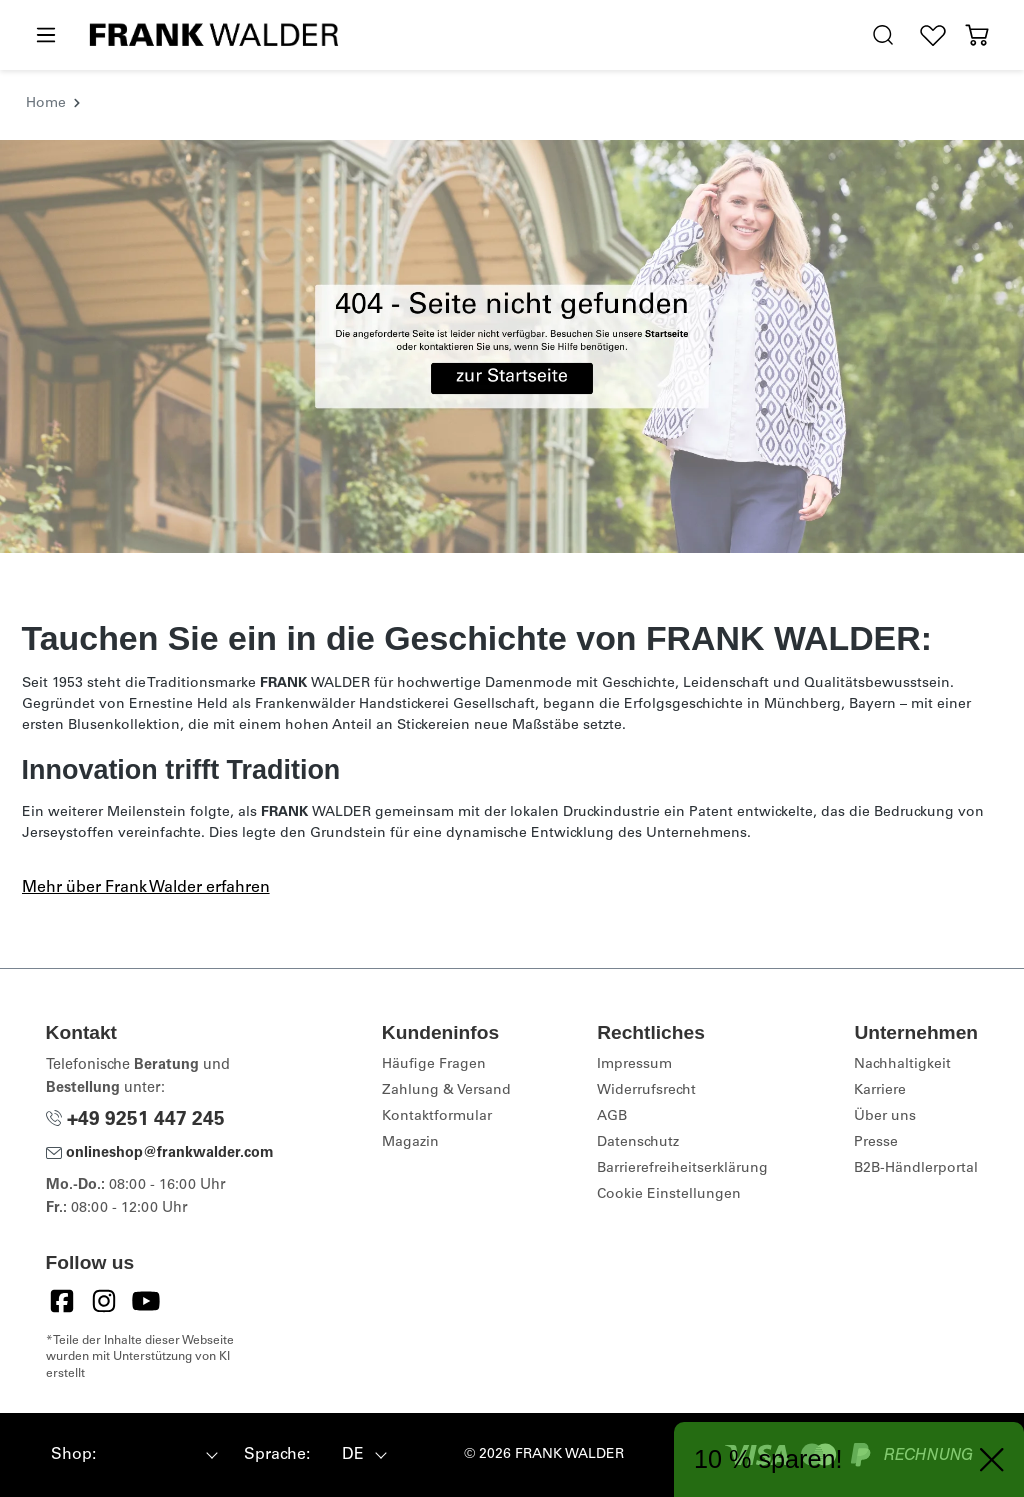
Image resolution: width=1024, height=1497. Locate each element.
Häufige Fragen (434, 1065)
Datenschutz (638, 1143)
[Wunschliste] (933, 35)
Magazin (410, 1143)
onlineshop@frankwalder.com (160, 1154)
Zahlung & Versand (446, 1091)
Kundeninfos (440, 1032)
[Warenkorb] (977, 35)
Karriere (880, 1091)
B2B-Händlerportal (916, 1169)
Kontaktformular (437, 1117)
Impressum (634, 1065)
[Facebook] (62, 1301)
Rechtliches (651, 1032)
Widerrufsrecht (646, 1091)
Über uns (885, 1117)
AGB (612, 1117)
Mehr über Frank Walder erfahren (146, 888)
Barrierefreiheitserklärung (682, 1169)
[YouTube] (146, 1301)
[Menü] (45, 36)
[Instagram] (104, 1301)
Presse (876, 1143)
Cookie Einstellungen (669, 1195)
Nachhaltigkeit (902, 1065)
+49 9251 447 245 (135, 1120)
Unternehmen (916, 1032)
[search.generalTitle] (883, 35)
